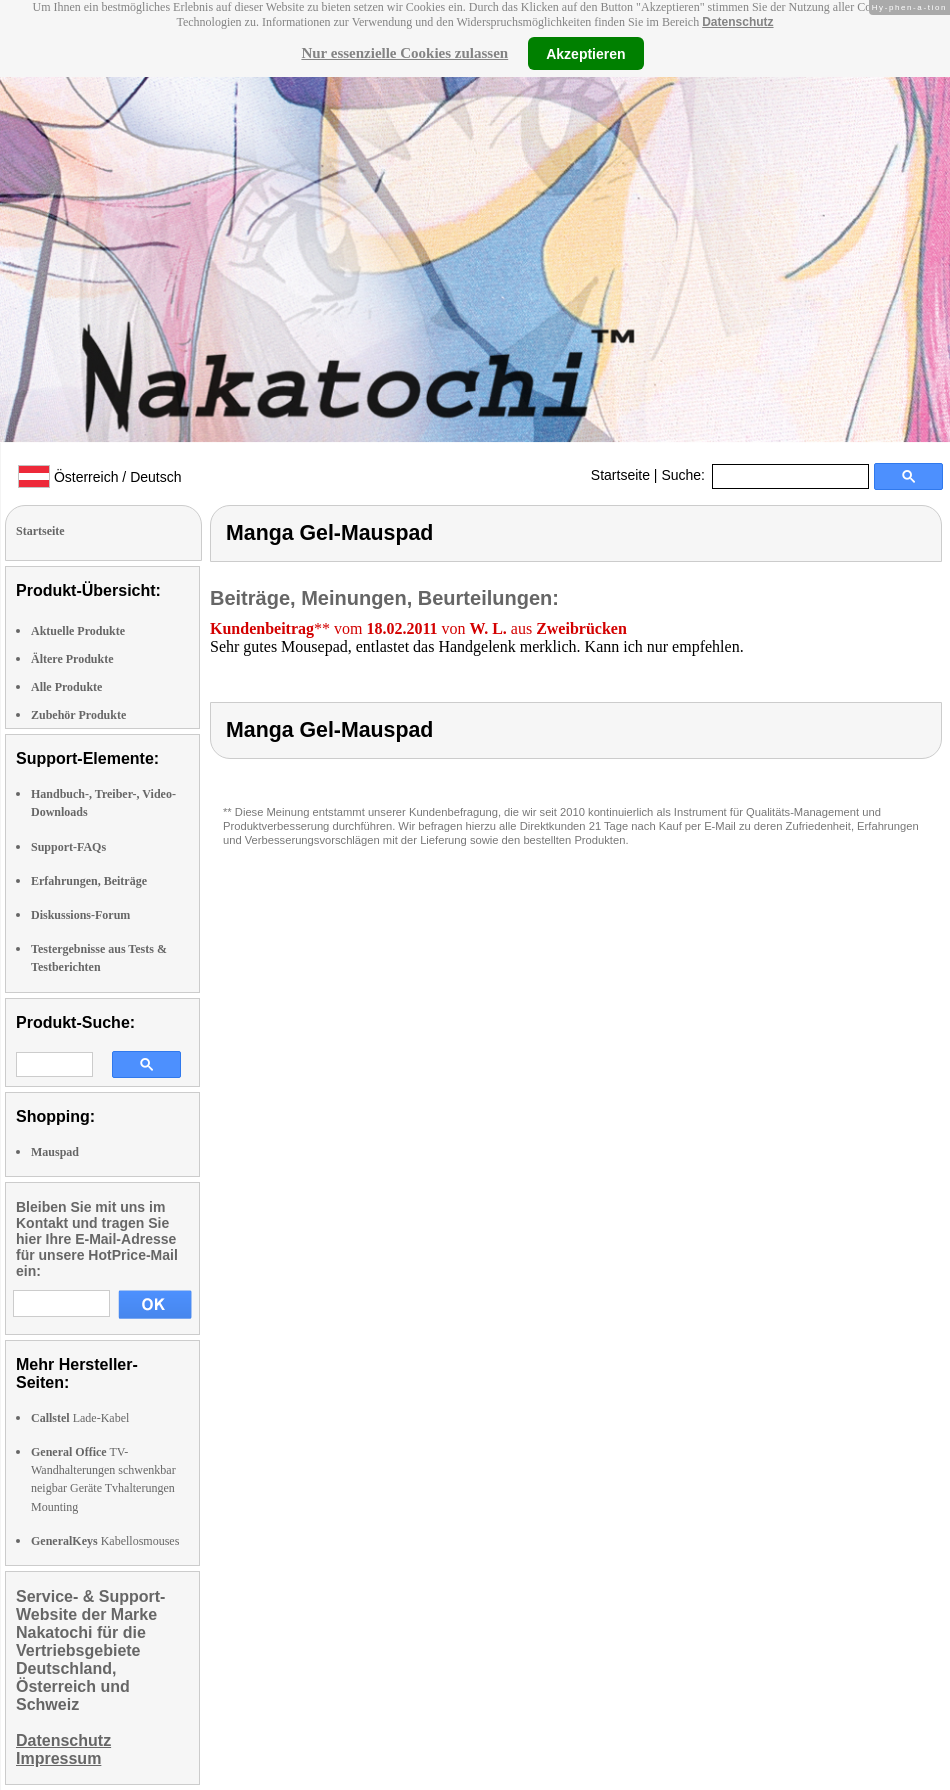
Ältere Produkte (72, 659)
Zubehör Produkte (78, 715)
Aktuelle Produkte (78, 631)
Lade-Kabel (80, 1418)
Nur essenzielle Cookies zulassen (404, 53)
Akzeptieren (585, 53)
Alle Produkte (66, 687)
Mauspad (55, 1152)
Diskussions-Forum (80, 915)
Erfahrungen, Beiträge (89, 881)
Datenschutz (737, 22)
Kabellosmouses (105, 1541)
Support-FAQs (68, 847)
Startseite (620, 475)
